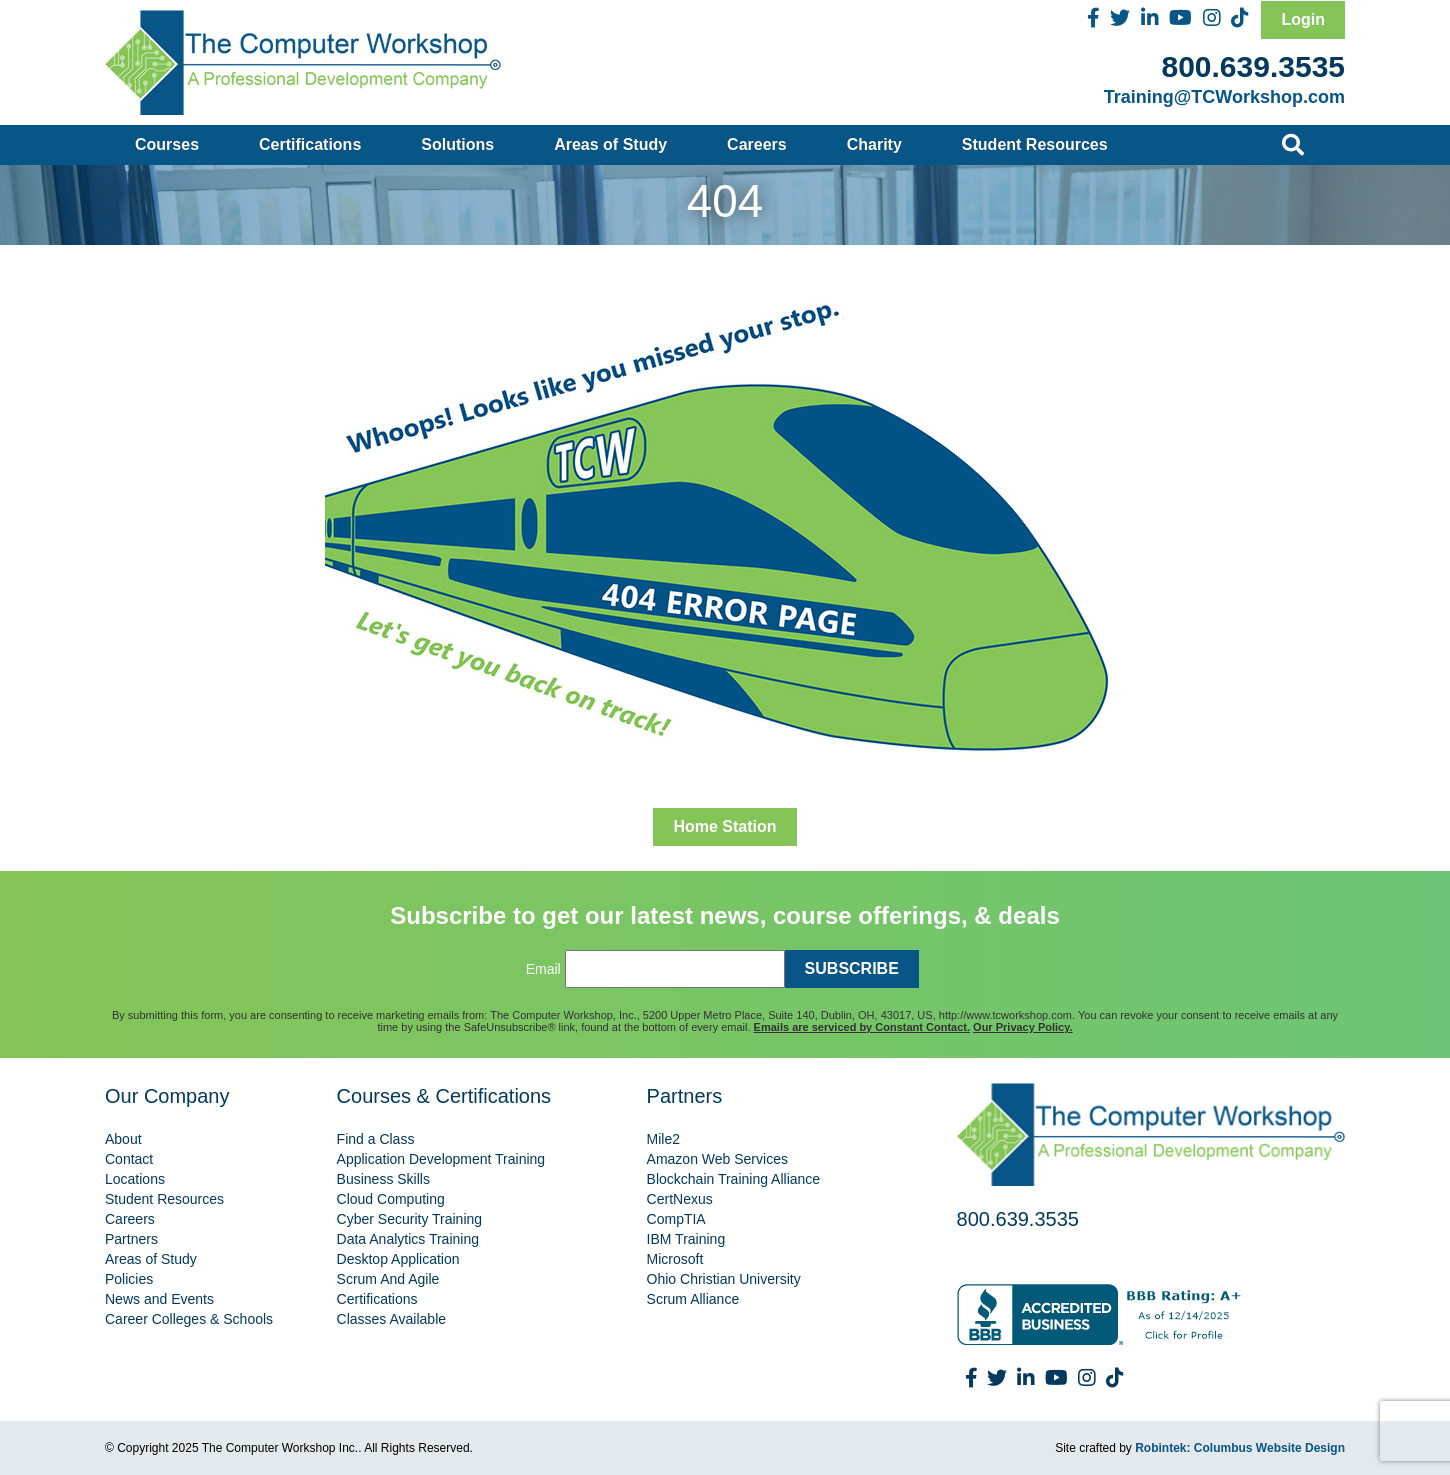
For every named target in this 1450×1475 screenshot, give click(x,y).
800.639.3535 (1253, 66)
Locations (135, 1179)
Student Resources (1035, 144)
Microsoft (675, 1259)
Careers (757, 144)
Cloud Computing (391, 1199)
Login (1303, 19)
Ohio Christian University (724, 1279)
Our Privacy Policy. (1022, 1027)
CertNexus (680, 1199)
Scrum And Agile (388, 1279)
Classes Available (391, 1319)
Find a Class (376, 1139)
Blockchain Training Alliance (734, 1179)
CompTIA (676, 1219)
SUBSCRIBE (852, 968)
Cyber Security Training (410, 1219)
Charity (874, 144)
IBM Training (686, 1239)
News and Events (159, 1299)
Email (543, 969)
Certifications (310, 144)
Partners (131, 1239)
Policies (129, 1279)
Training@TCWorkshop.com (1224, 97)
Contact (129, 1159)
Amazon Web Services (717, 1159)
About (123, 1139)
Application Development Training (441, 1159)
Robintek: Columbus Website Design (1240, 1448)
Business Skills (383, 1179)
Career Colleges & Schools (189, 1319)
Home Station (724, 826)
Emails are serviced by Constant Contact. (862, 1027)
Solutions (457, 144)
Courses (167, 144)
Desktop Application (398, 1259)
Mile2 (663, 1139)
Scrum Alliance (693, 1299)
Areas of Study (610, 144)
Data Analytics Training (408, 1239)
